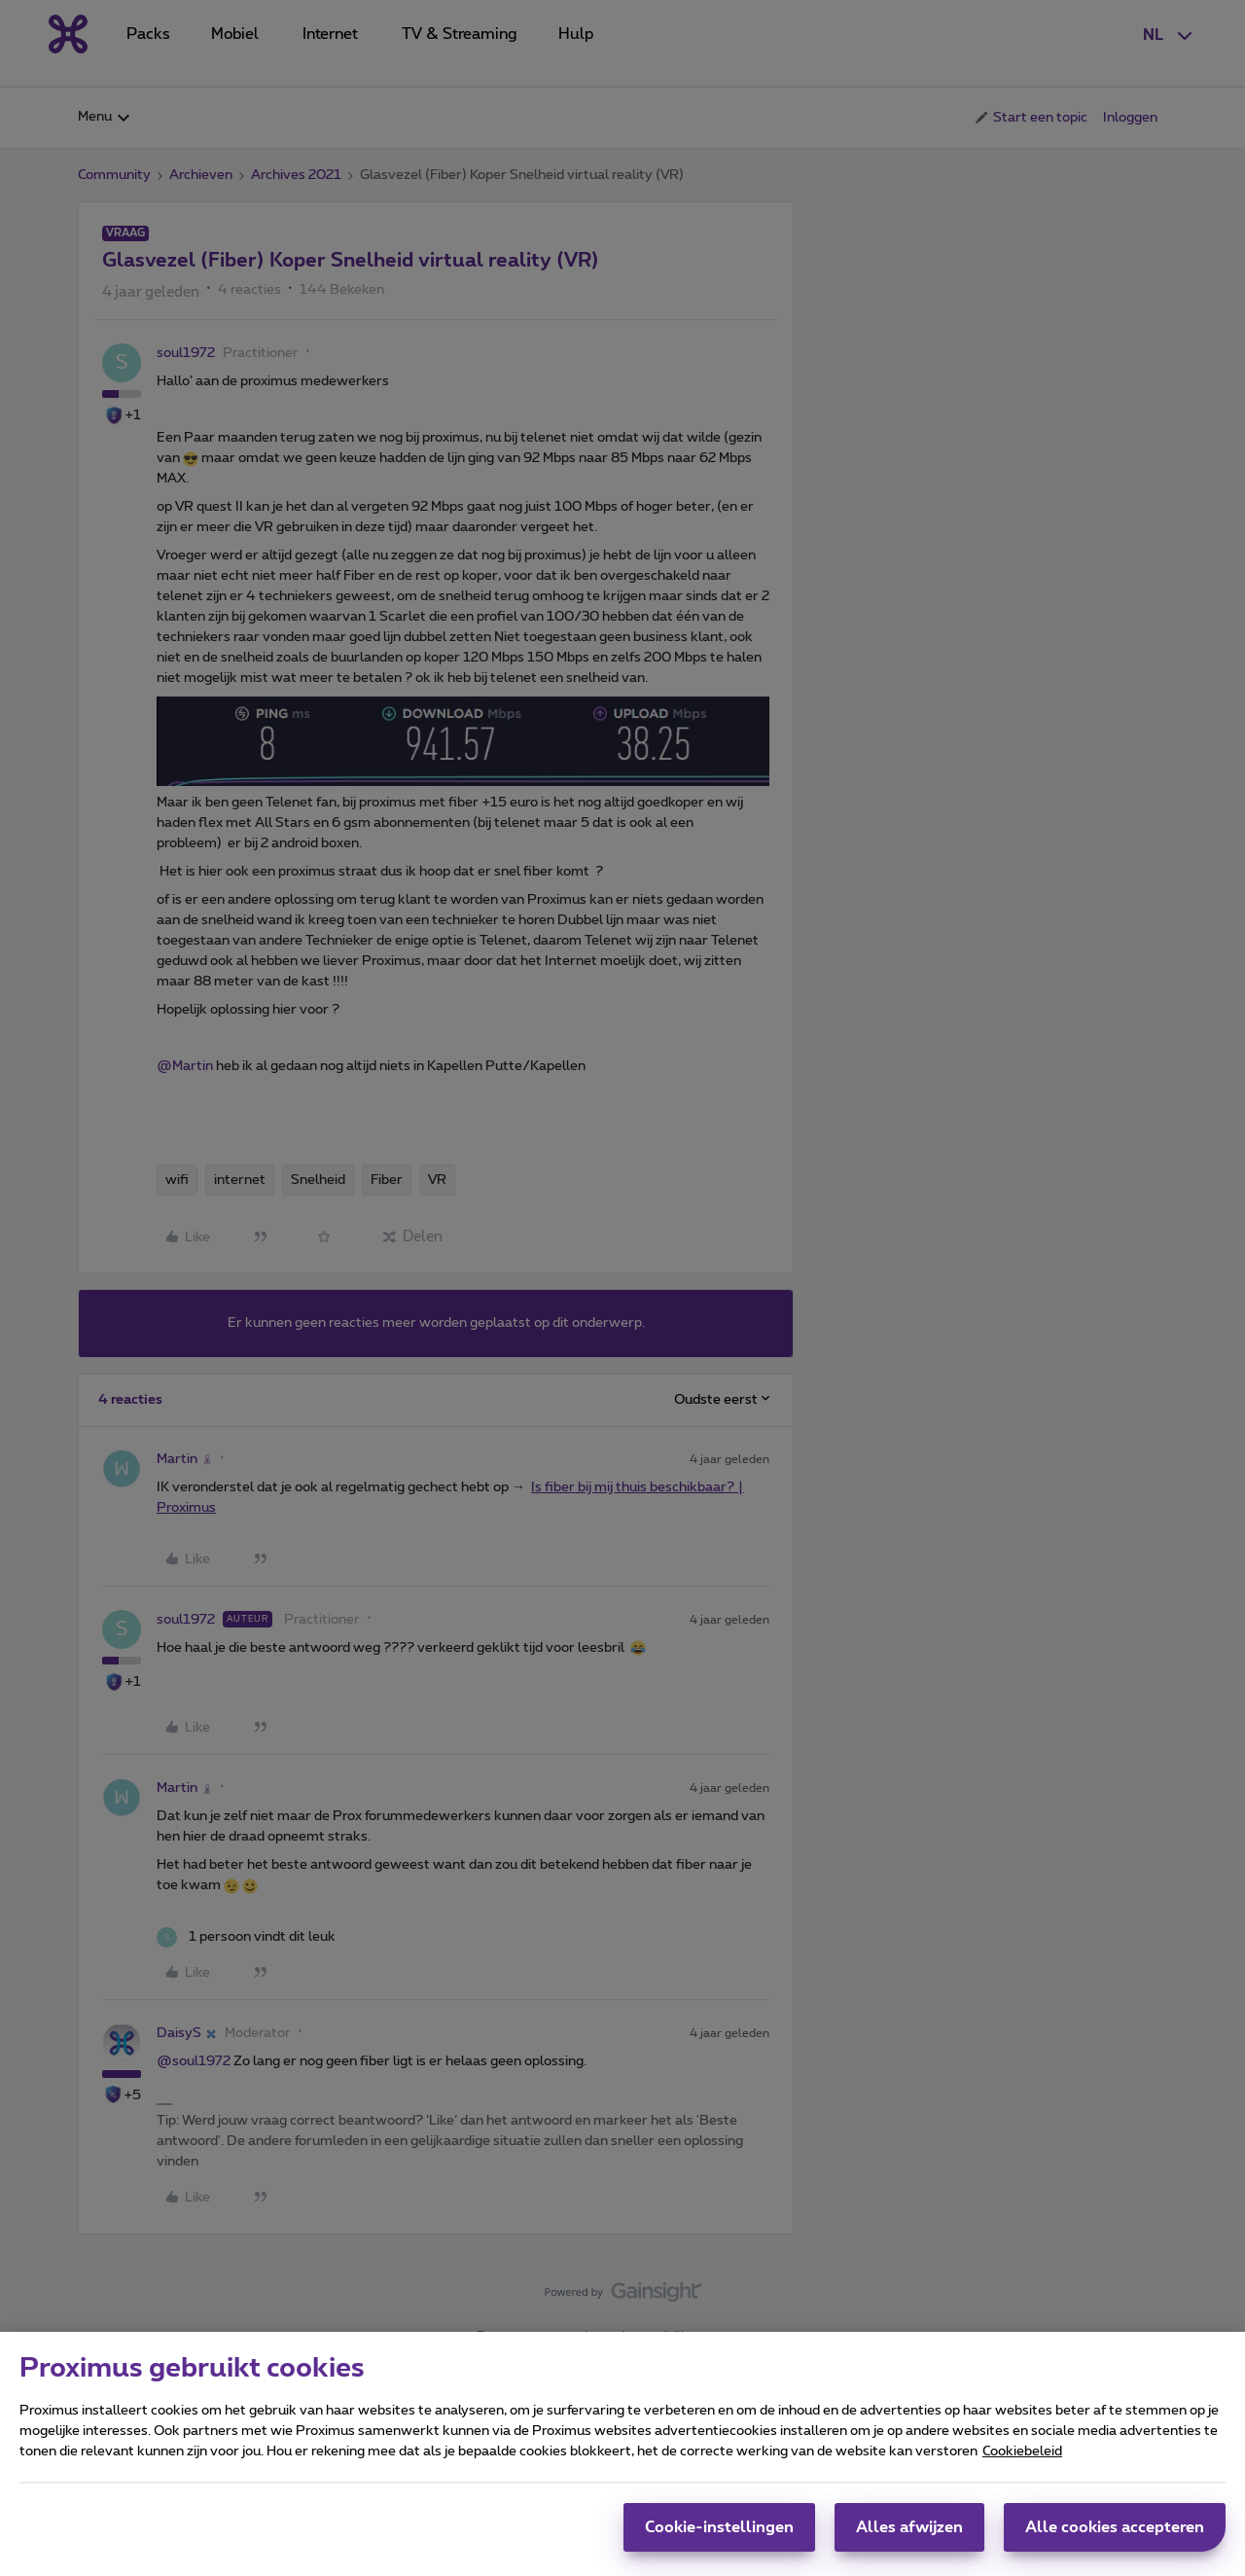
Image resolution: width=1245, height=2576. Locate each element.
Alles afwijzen (909, 2527)
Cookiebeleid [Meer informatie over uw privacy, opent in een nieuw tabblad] (1022, 2451)
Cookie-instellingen (719, 2527)
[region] (622, 2454)
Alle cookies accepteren (1114, 2527)
